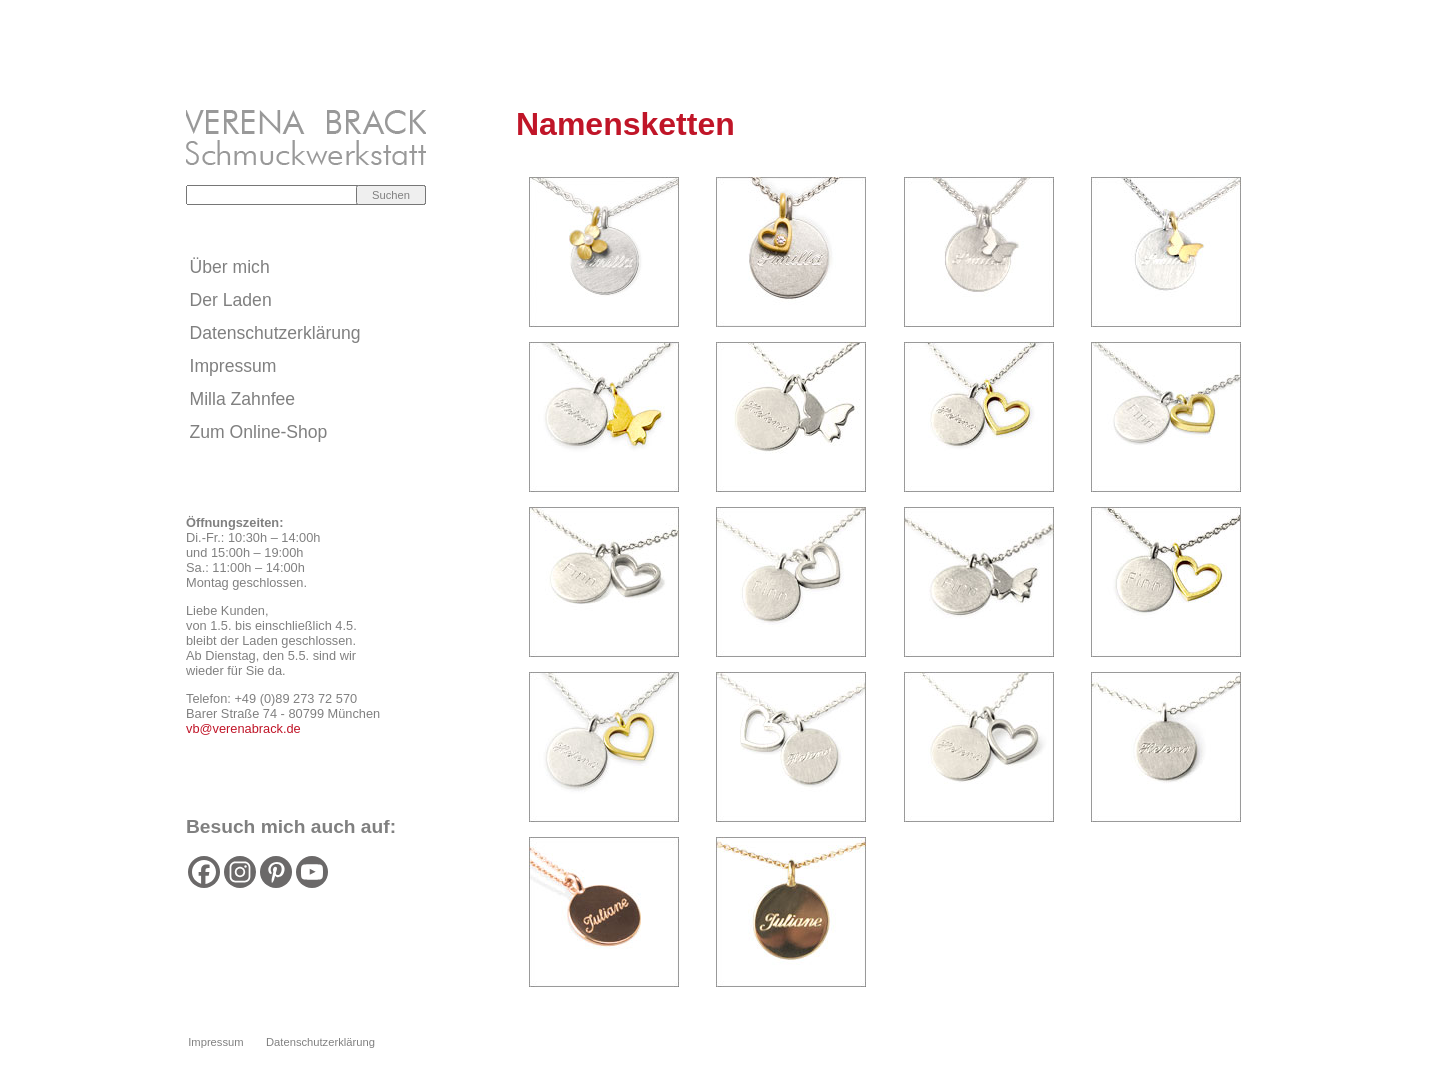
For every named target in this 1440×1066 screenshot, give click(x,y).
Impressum (233, 366)
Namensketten (625, 124)
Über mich (230, 267)
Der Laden (231, 300)
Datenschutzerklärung (275, 333)
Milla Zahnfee (243, 399)
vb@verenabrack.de (243, 728)
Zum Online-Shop (259, 432)
